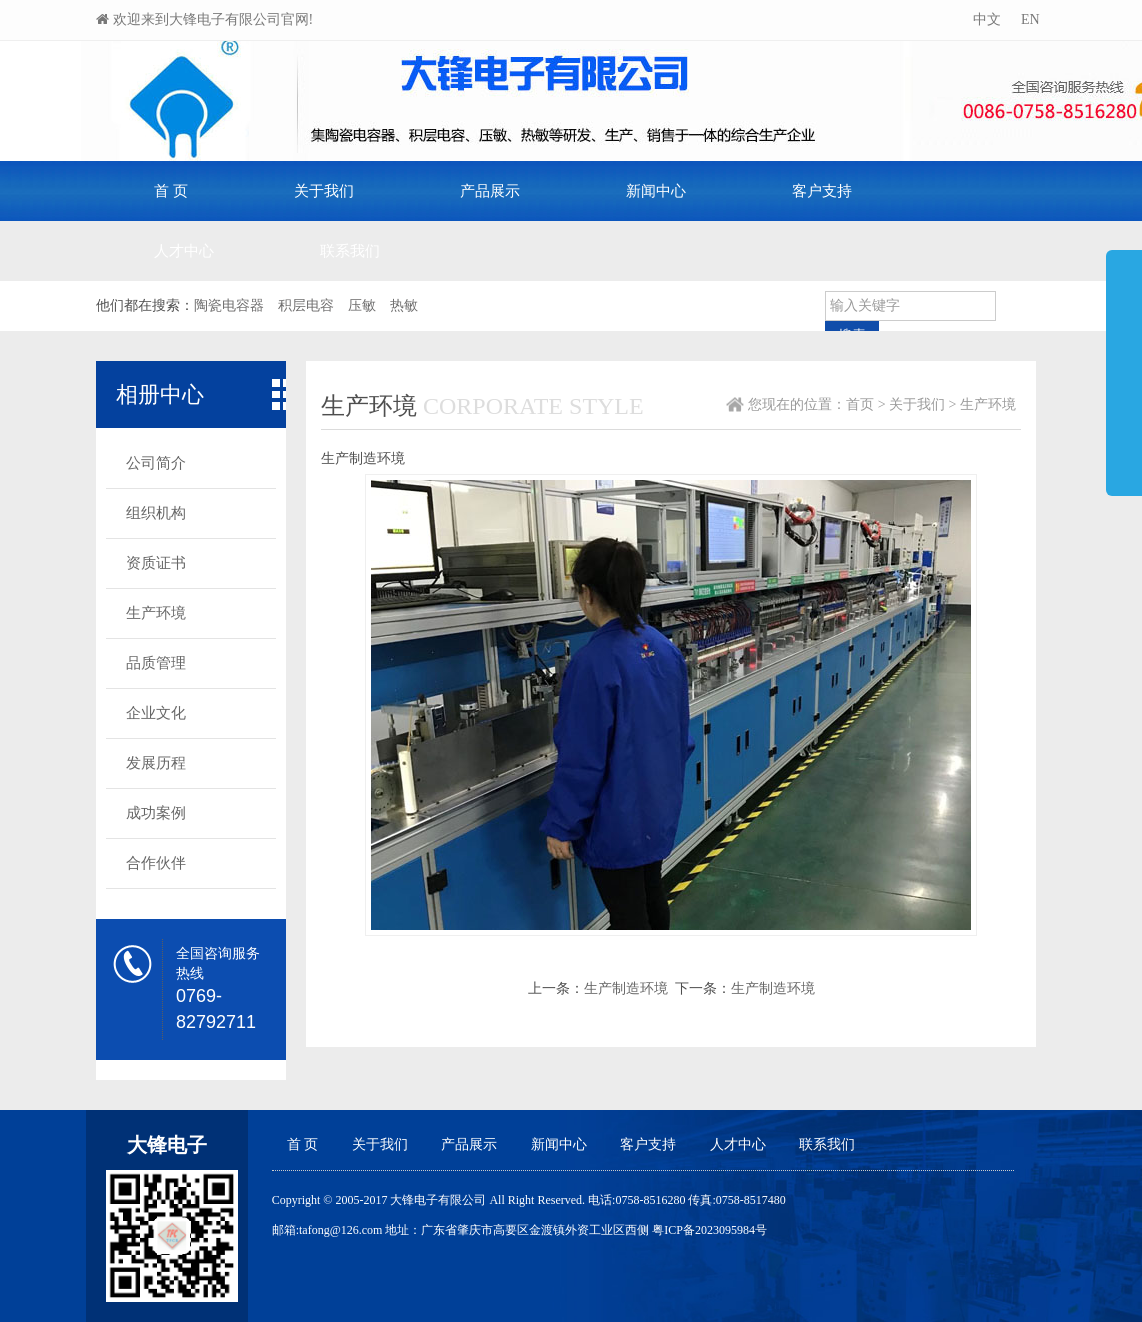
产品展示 (490, 191)
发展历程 (156, 763)
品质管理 (156, 663)
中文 (985, 19)
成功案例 (156, 813)
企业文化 (156, 713)
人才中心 (184, 251)
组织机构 (156, 513)
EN (1028, 19)
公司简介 (156, 463)
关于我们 (324, 191)
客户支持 (822, 191)
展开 (1124, 364)
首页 (860, 404)
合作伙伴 (156, 863)
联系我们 (350, 251)
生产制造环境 (626, 988)
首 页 (171, 191)
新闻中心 (656, 191)
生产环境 (156, 613)
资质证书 (156, 563)
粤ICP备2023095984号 (709, 1230)
